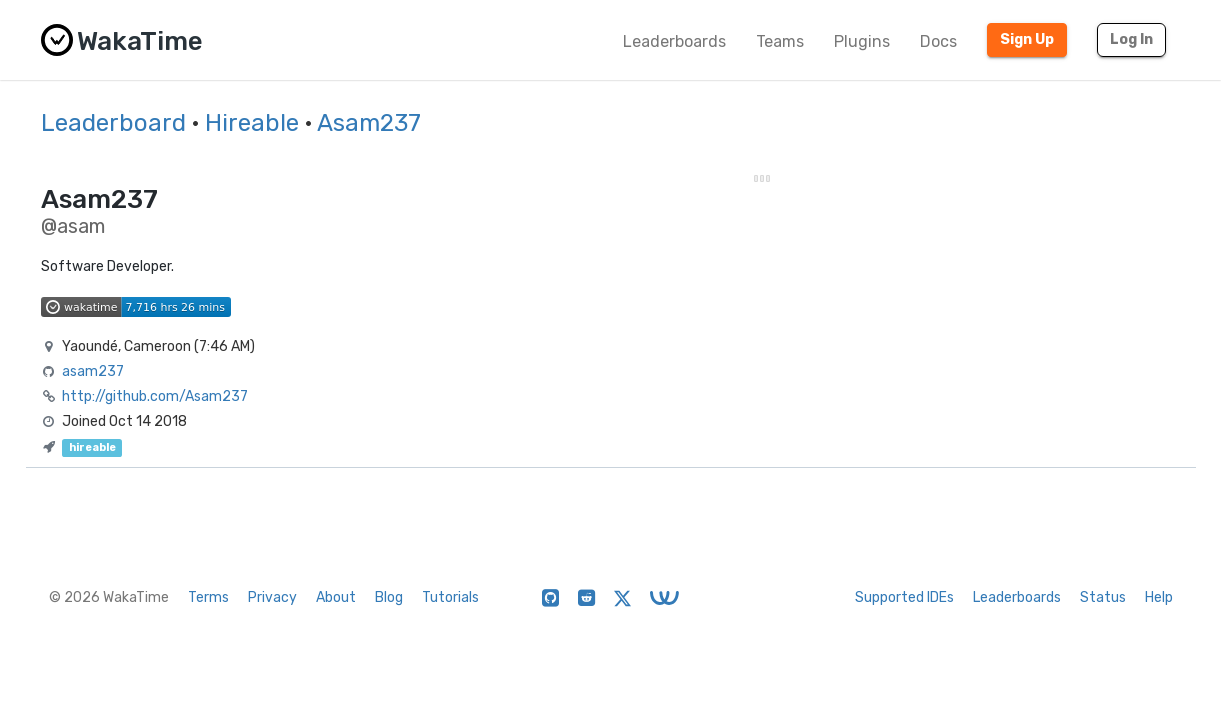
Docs (938, 41)
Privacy (272, 597)
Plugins (862, 41)
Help (1159, 597)
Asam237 (369, 123)
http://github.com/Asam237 (155, 396)
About (336, 597)
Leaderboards (674, 41)
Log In (1131, 39)
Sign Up (1027, 39)
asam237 (93, 371)
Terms (208, 597)
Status (1103, 597)
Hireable (252, 123)
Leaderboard (113, 123)
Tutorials (450, 597)
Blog (389, 597)
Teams (780, 41)
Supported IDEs (904, 597)
